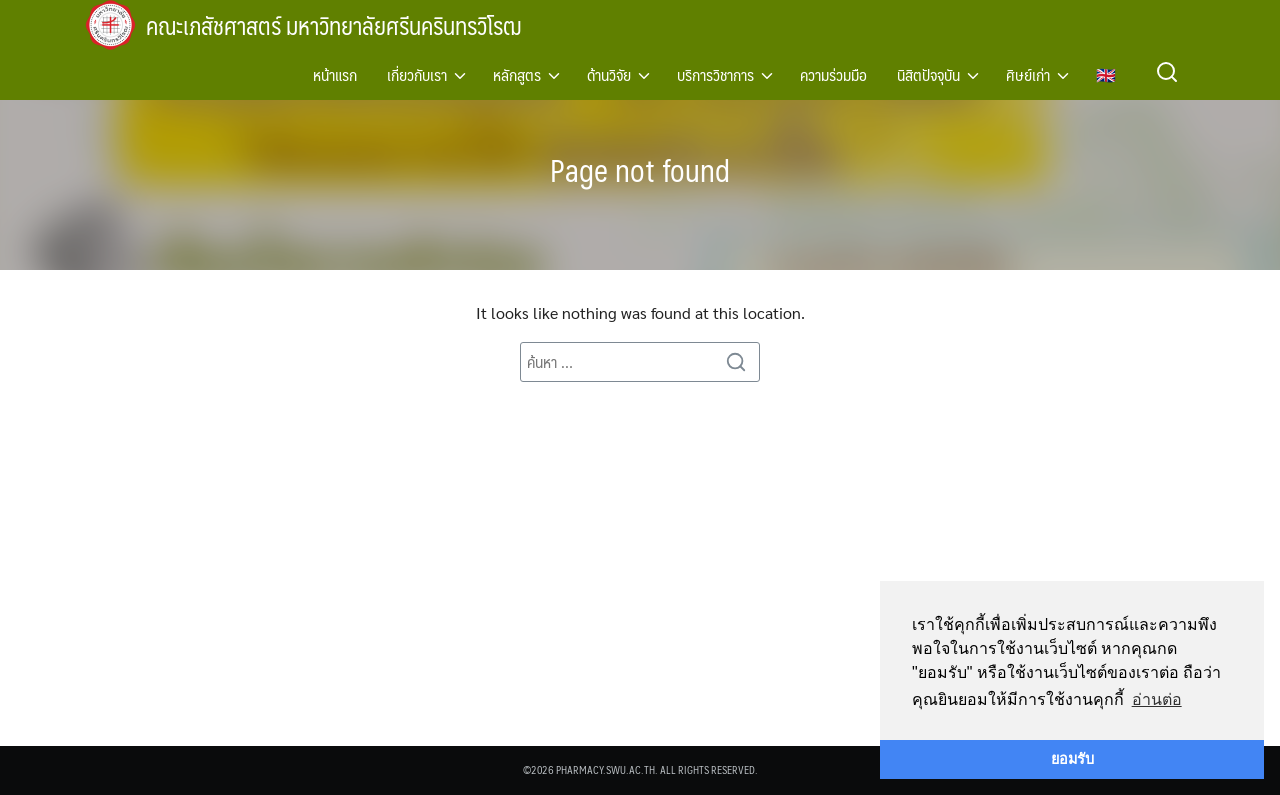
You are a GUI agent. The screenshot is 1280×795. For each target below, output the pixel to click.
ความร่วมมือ (833, 74)
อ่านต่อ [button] (1157, 699)
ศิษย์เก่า (1028, 74)
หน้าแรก (335, 74)
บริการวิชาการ (715, 74)
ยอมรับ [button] (1072, 759)
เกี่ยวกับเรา (417, 74)
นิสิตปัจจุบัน (928, 74)
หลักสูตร (517, 74)
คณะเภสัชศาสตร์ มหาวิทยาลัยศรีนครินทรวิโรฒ (344, 25)
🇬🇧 (1106, 74)
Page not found (640, 169)
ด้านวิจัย (609, 74)
